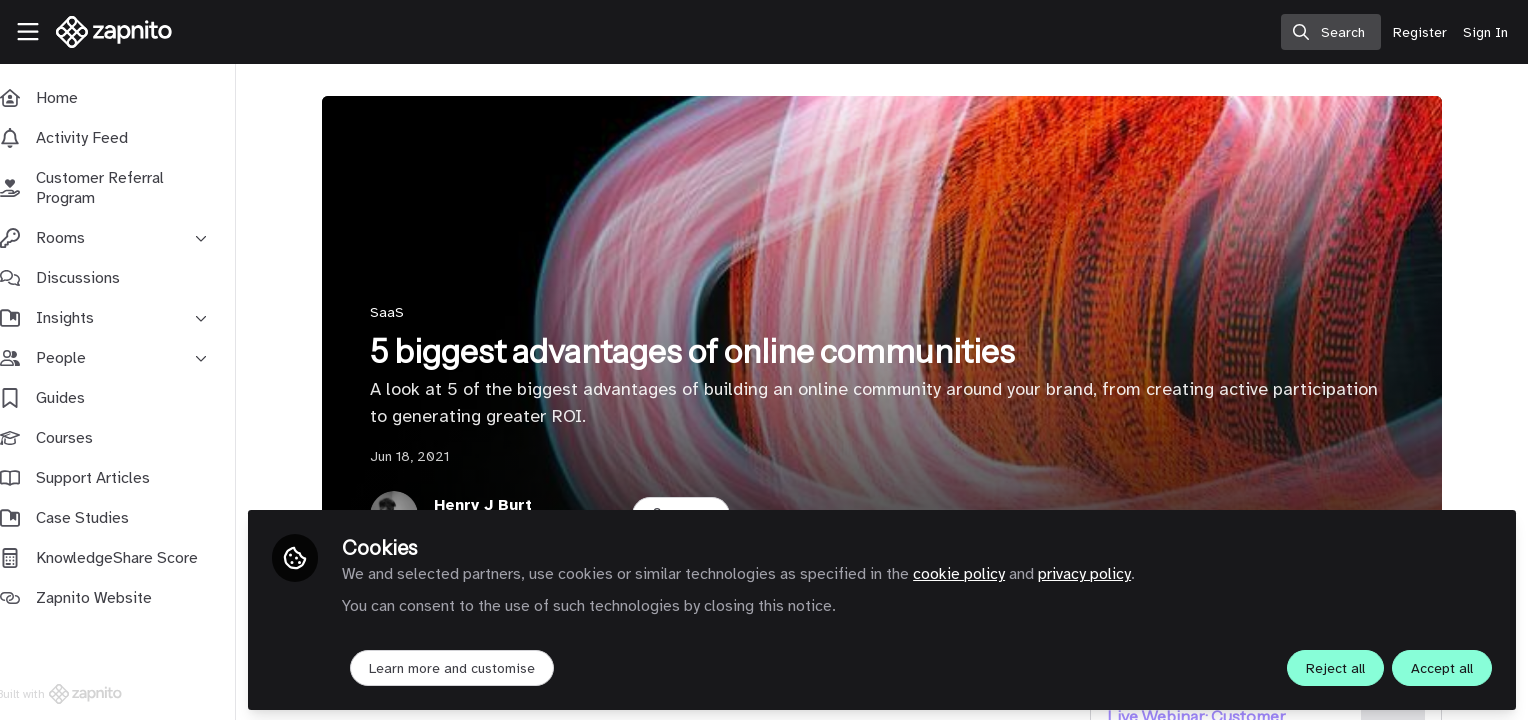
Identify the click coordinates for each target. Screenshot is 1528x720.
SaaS (397, 312)
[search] (1331, 32)
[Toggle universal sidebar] (28, 32)
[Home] (107, 32)
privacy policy (1104, 572)
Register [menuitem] (1420, 32)
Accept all (1442, 666)
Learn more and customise (472, 666)
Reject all (1335, 666)
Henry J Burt (493, 505)
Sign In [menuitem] (1485, 32)
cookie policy (979, 572)
